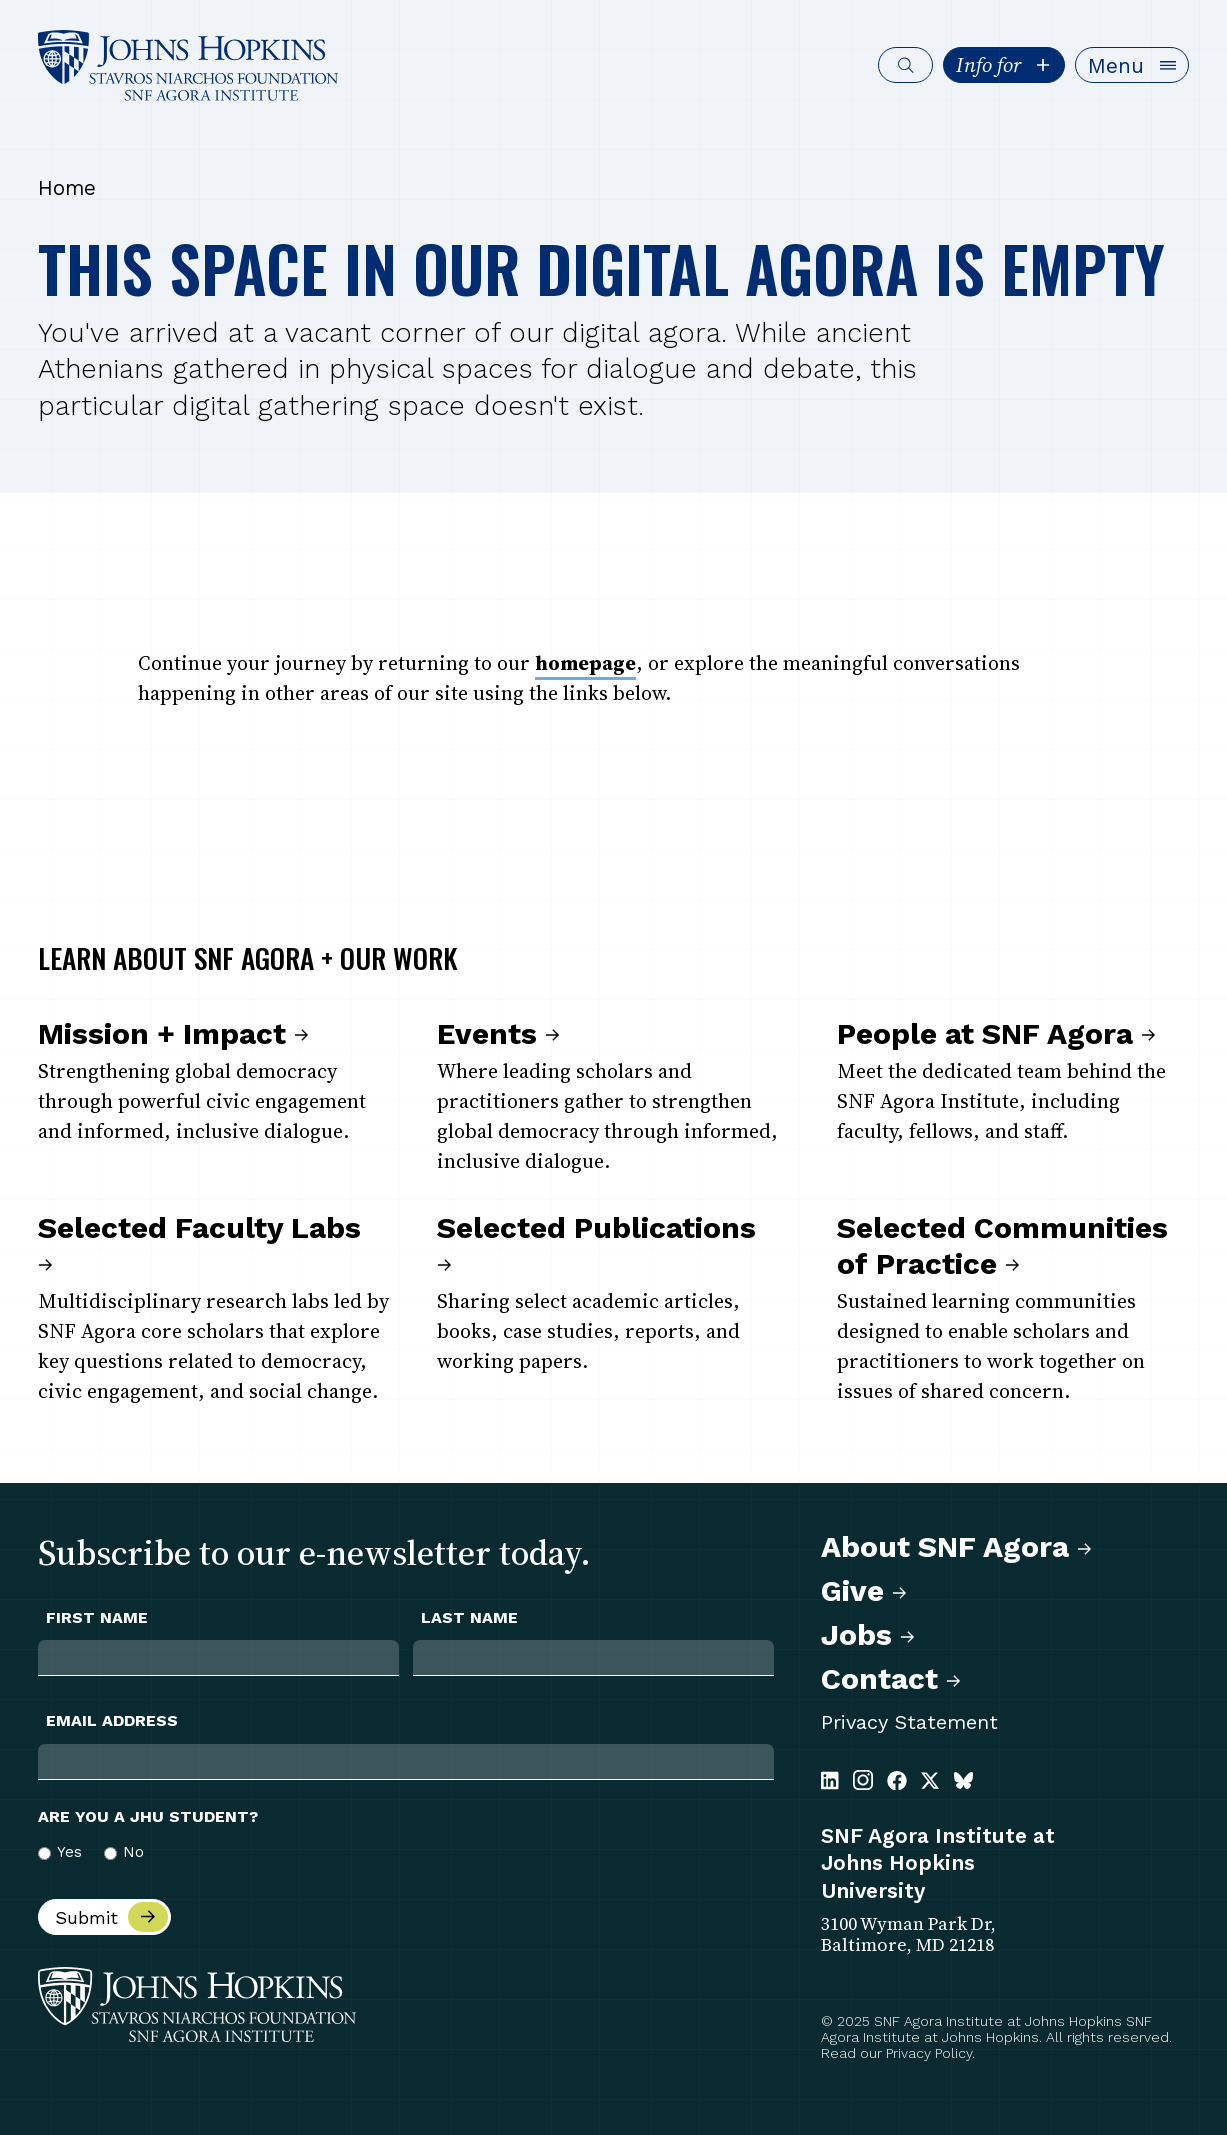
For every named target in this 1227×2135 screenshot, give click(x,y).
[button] (1132, 65)
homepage (585, 663)
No (133, 1852)
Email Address (112, 1721)
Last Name (469, 1618)
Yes (69, 1852)
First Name (97, 1618)
